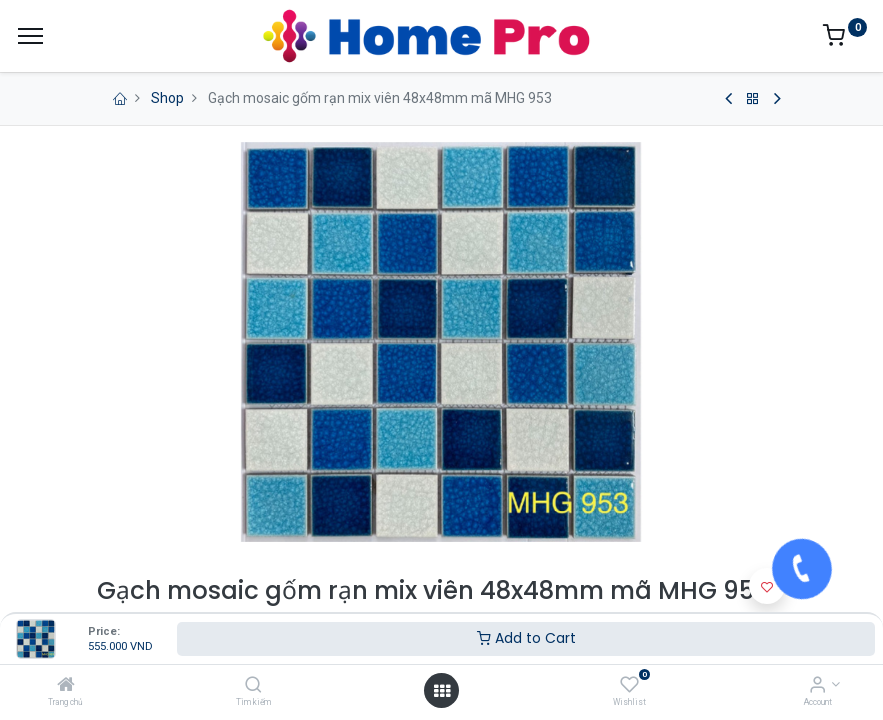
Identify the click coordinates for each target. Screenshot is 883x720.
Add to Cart (526, 638)
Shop (167, 98)
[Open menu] (442, 691)
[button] (767, 586)
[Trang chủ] (66, 686)
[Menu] (30, 36)
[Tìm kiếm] (253, 686)
